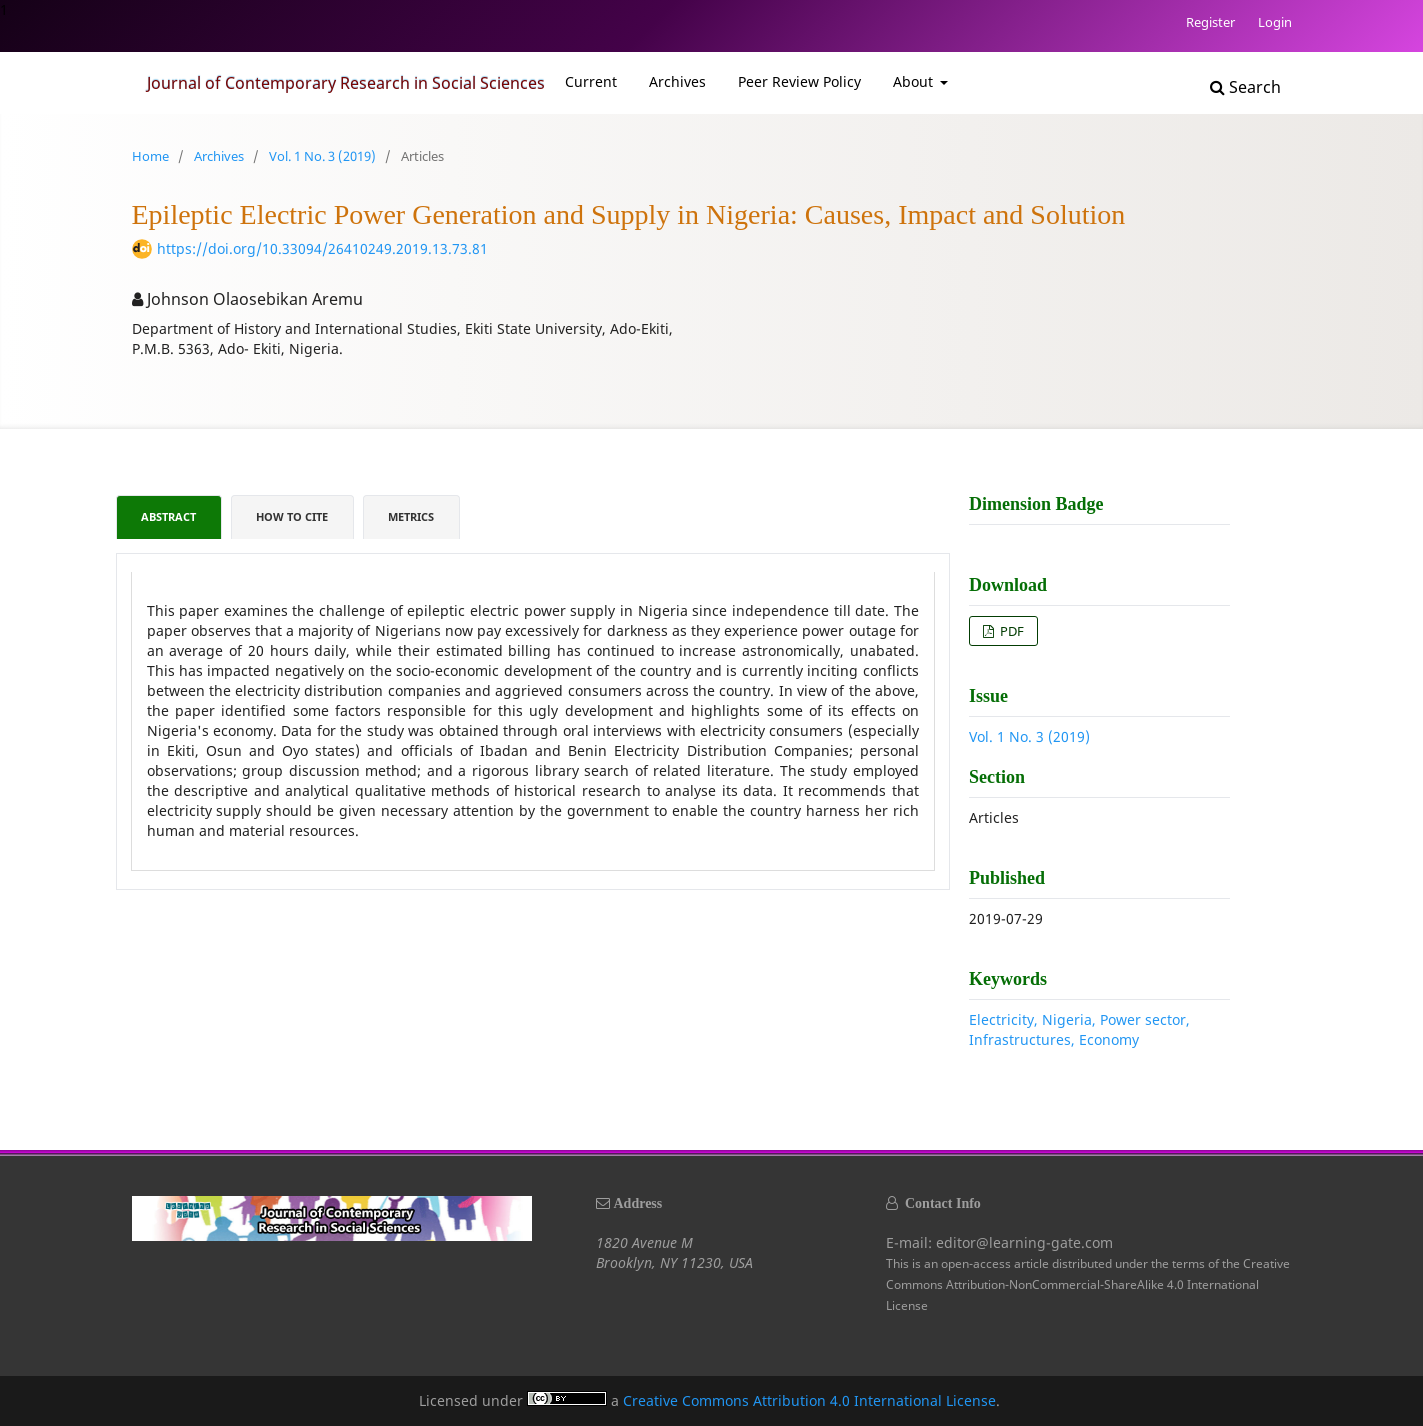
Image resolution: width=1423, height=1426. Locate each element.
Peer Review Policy (799, 81)
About (915, 81)
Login (1275, 22)
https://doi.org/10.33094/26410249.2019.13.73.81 (322, 248)
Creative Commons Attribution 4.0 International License (809, 1400)
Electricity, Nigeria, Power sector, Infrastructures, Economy (1079, 1029)
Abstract (168, 517)
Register (1210, 22)
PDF (1010, 631)
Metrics (411, 517)
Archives (677, 81)
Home (150, 156)
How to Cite (292, 517)
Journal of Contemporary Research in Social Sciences (346, 83)
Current (591, 81)
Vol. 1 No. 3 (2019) (322, 156)
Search (1245, 87)
